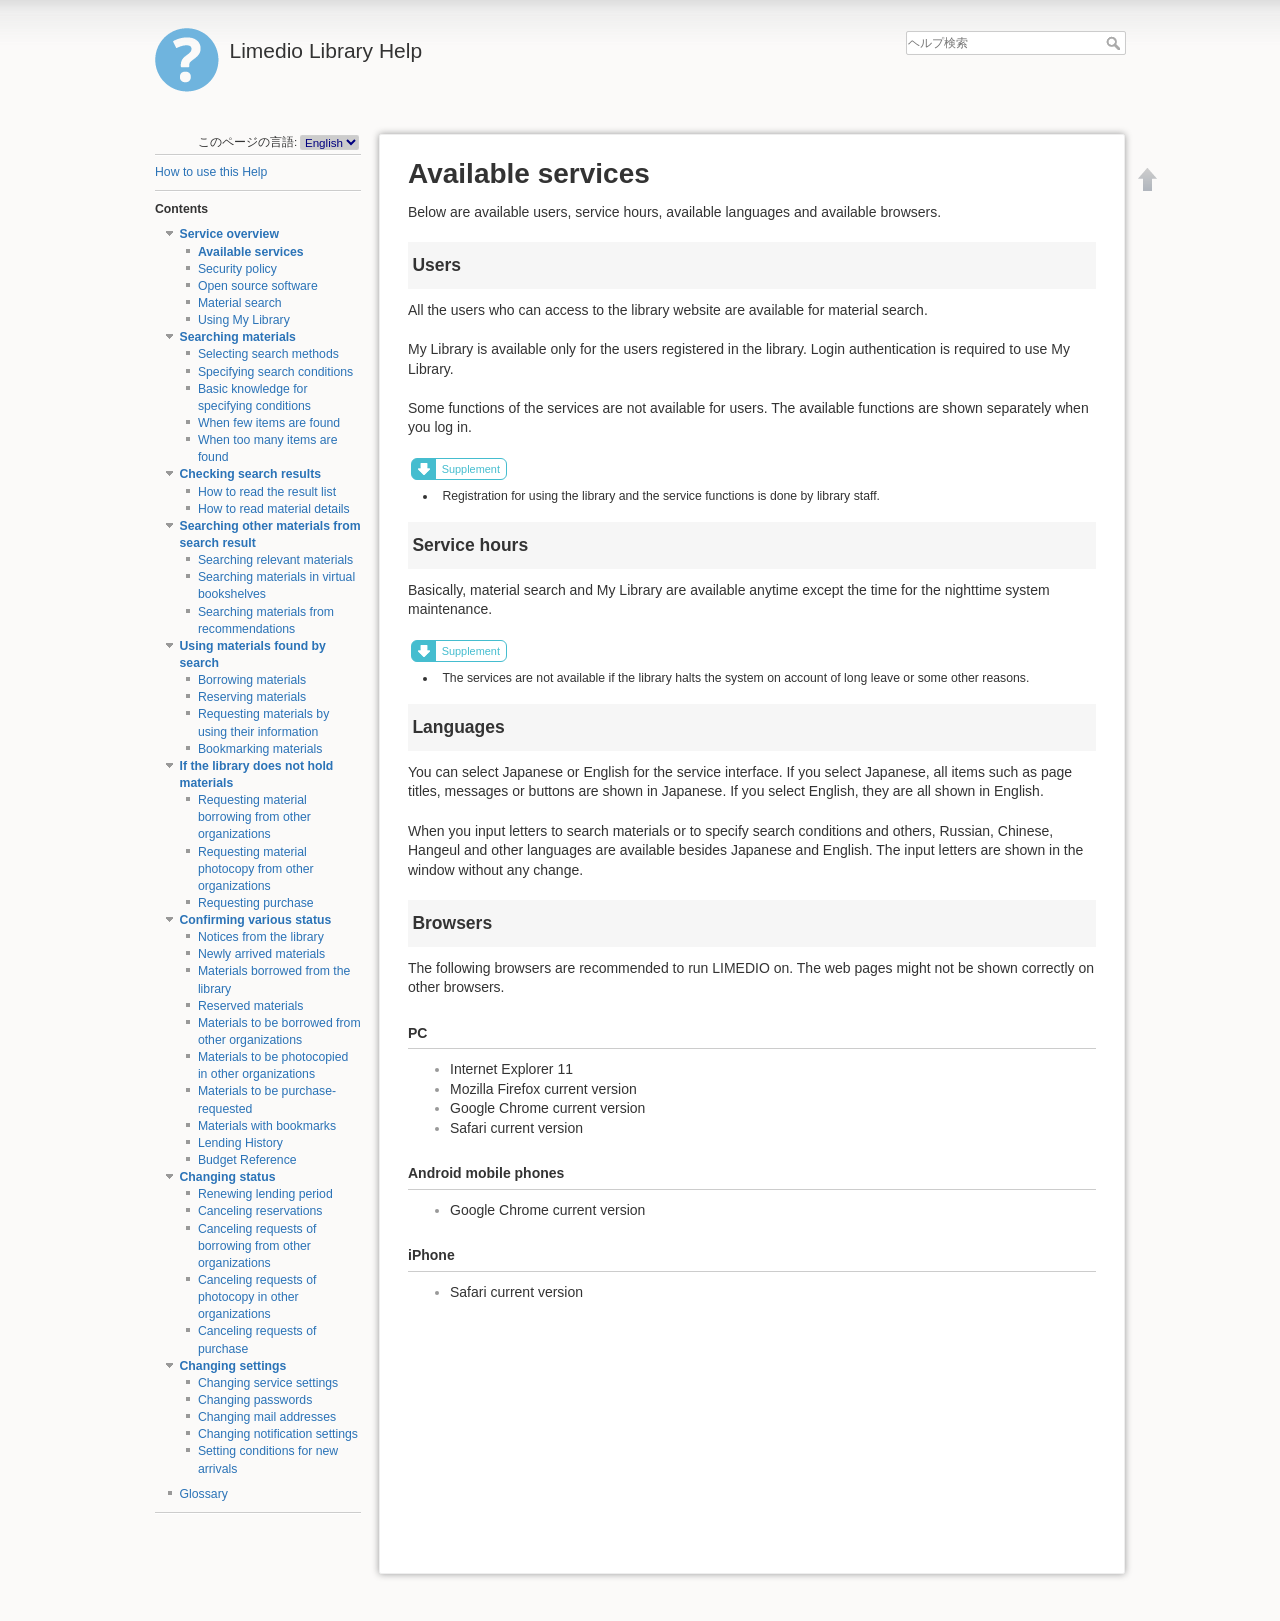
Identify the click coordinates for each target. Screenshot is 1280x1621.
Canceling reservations (260, 1211)
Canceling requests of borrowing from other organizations (257, 1246)
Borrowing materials (252, 680)
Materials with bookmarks (267, 1126)
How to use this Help (211, 172)
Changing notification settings (278, 1434)
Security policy (237, 269)
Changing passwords (255, 1400)
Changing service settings (268, 1383)
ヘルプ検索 (1115, 43)
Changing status (228, 1177)
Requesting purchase (256, 903)
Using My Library (244, 320)
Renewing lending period (265, 1194)
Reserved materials (251, 1006)
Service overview (229, 234)
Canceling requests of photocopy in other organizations (257, 1297)
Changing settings (233, 1366)
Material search (240, 303)
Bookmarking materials (260, 749)
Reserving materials (252, 697)
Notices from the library (261, 937)
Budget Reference (247, 1160)
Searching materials (238, 337)
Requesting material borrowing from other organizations (254, 817)
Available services (251, 252)
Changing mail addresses (267, 1417)
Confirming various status (256, 920)
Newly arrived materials (261, 954)
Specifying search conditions (275, 372)
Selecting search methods (268, 354)
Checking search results (251, 474)
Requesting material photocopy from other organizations (256, 869)
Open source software (258, 286)
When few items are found (269, 423)
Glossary (204, 1494)
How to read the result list (267, 492)
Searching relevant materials (275, 560)
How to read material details (274, 509)
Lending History (240, 1143)
